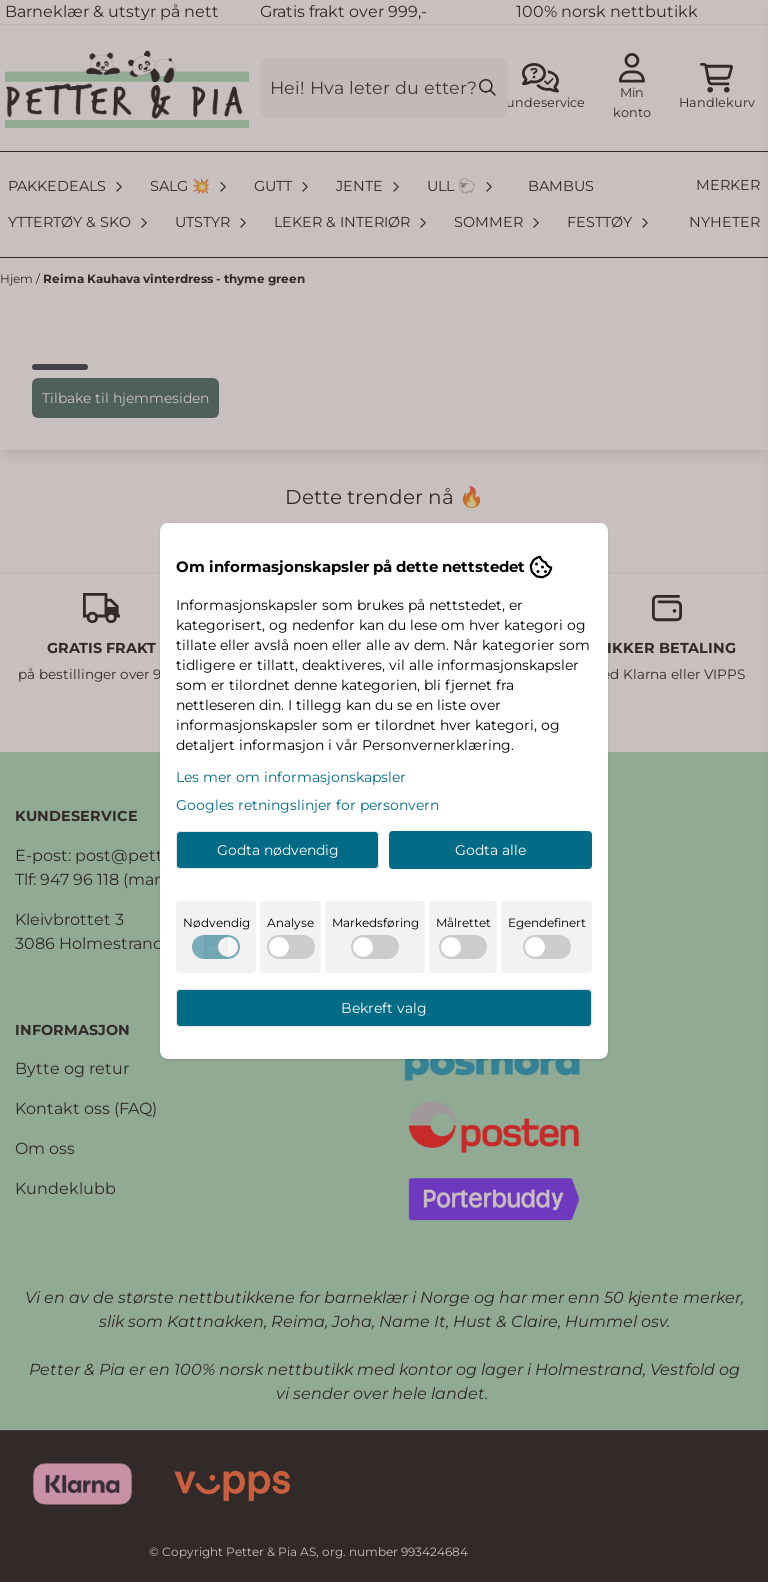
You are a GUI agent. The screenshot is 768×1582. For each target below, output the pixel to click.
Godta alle (490, 850)
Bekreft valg (384, 1008)
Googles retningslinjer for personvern (307, 805)
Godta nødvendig (278, 850)
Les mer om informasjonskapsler (291, 777)
